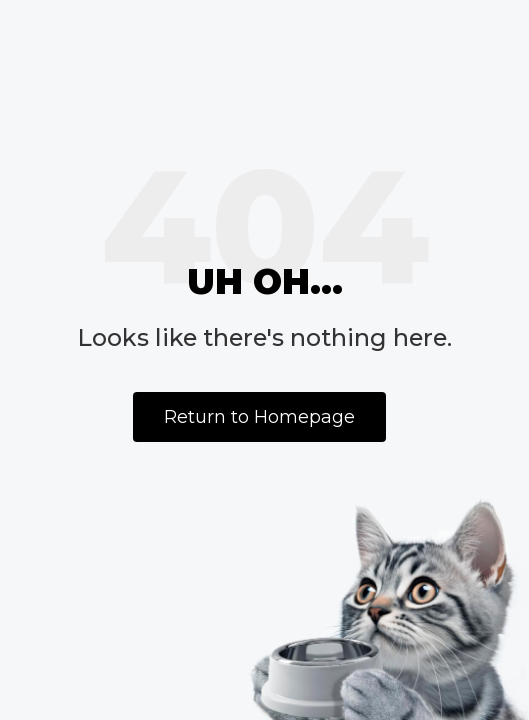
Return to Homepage (259, 417)
